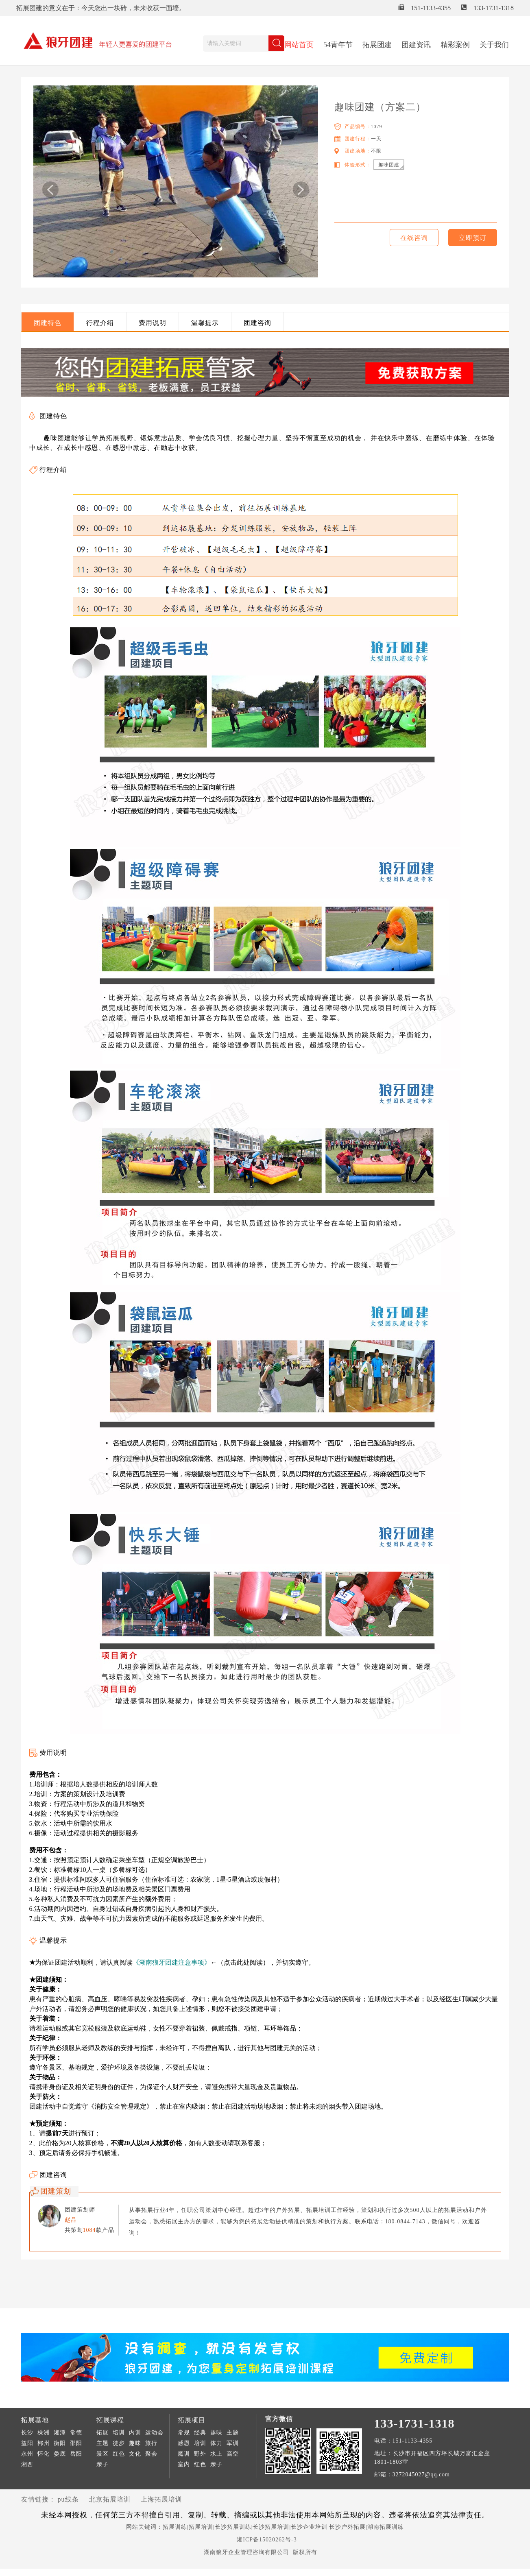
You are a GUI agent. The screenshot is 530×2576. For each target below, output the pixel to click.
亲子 (102, 2464)
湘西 (27, 2464)
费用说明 (152, 322)
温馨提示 (205, 322)
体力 (216, 2443)
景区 (102, 2454)
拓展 (102, 2433)
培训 (119, 2433)
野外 (200, 2454)
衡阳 (60, 2443)
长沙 (27, 2433)
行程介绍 (100, 322)
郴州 (43, 2443)
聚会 (151, 2454)
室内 (184, 2464)
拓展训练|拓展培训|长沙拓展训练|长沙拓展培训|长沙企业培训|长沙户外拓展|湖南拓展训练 (283, 2527)
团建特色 (47, 322)
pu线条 (68, 2499)
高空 (233, 2454)
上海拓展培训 (161, 2499)
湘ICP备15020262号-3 (267, 2540)
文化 (135, 2454)
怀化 (43, 2454)
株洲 (43, 2433)
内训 (135, 2433)
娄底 (60, 2454)
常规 (184, 2433)
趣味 (135, 2443)
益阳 (27, 2443)
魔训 (184, 2454)
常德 (76, 2433)
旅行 (151, 2443)
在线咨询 (414, 237)
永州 (27, 2454)
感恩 (184, 2443)
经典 (200, 2433)
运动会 (154, 2433)
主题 (102, 2443)
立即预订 (472, 237)
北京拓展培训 (110, 2499)
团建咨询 (257, 322)
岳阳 (76, 2454)
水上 (216, 2454)
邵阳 (76, 2443)
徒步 (119, 2443)
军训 (233, 2443)
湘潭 (60, 2433)
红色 (119, 2454)
